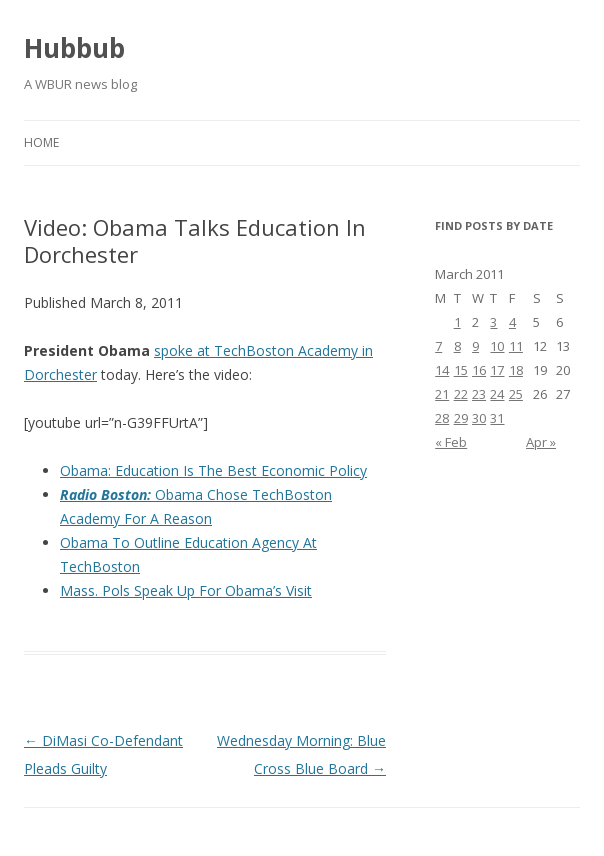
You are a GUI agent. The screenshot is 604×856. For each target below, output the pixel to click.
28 (442, 418)
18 (516, 370)
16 (479, 370)
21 (442, 394)
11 (516, 346)
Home (41, 142)
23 (479, 394)
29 (461, 418)
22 (461, 394)
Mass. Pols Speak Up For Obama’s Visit (186, 590)
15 (461, 370)
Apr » (541, 442)
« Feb (451, 442)
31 (497, 418)
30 (479, 418)
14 (442, 370)
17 (497, 370)
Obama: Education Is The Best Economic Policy (213, 470)
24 (497, 394)
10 (497, 346)
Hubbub (74, 48)
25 (516, 394)
